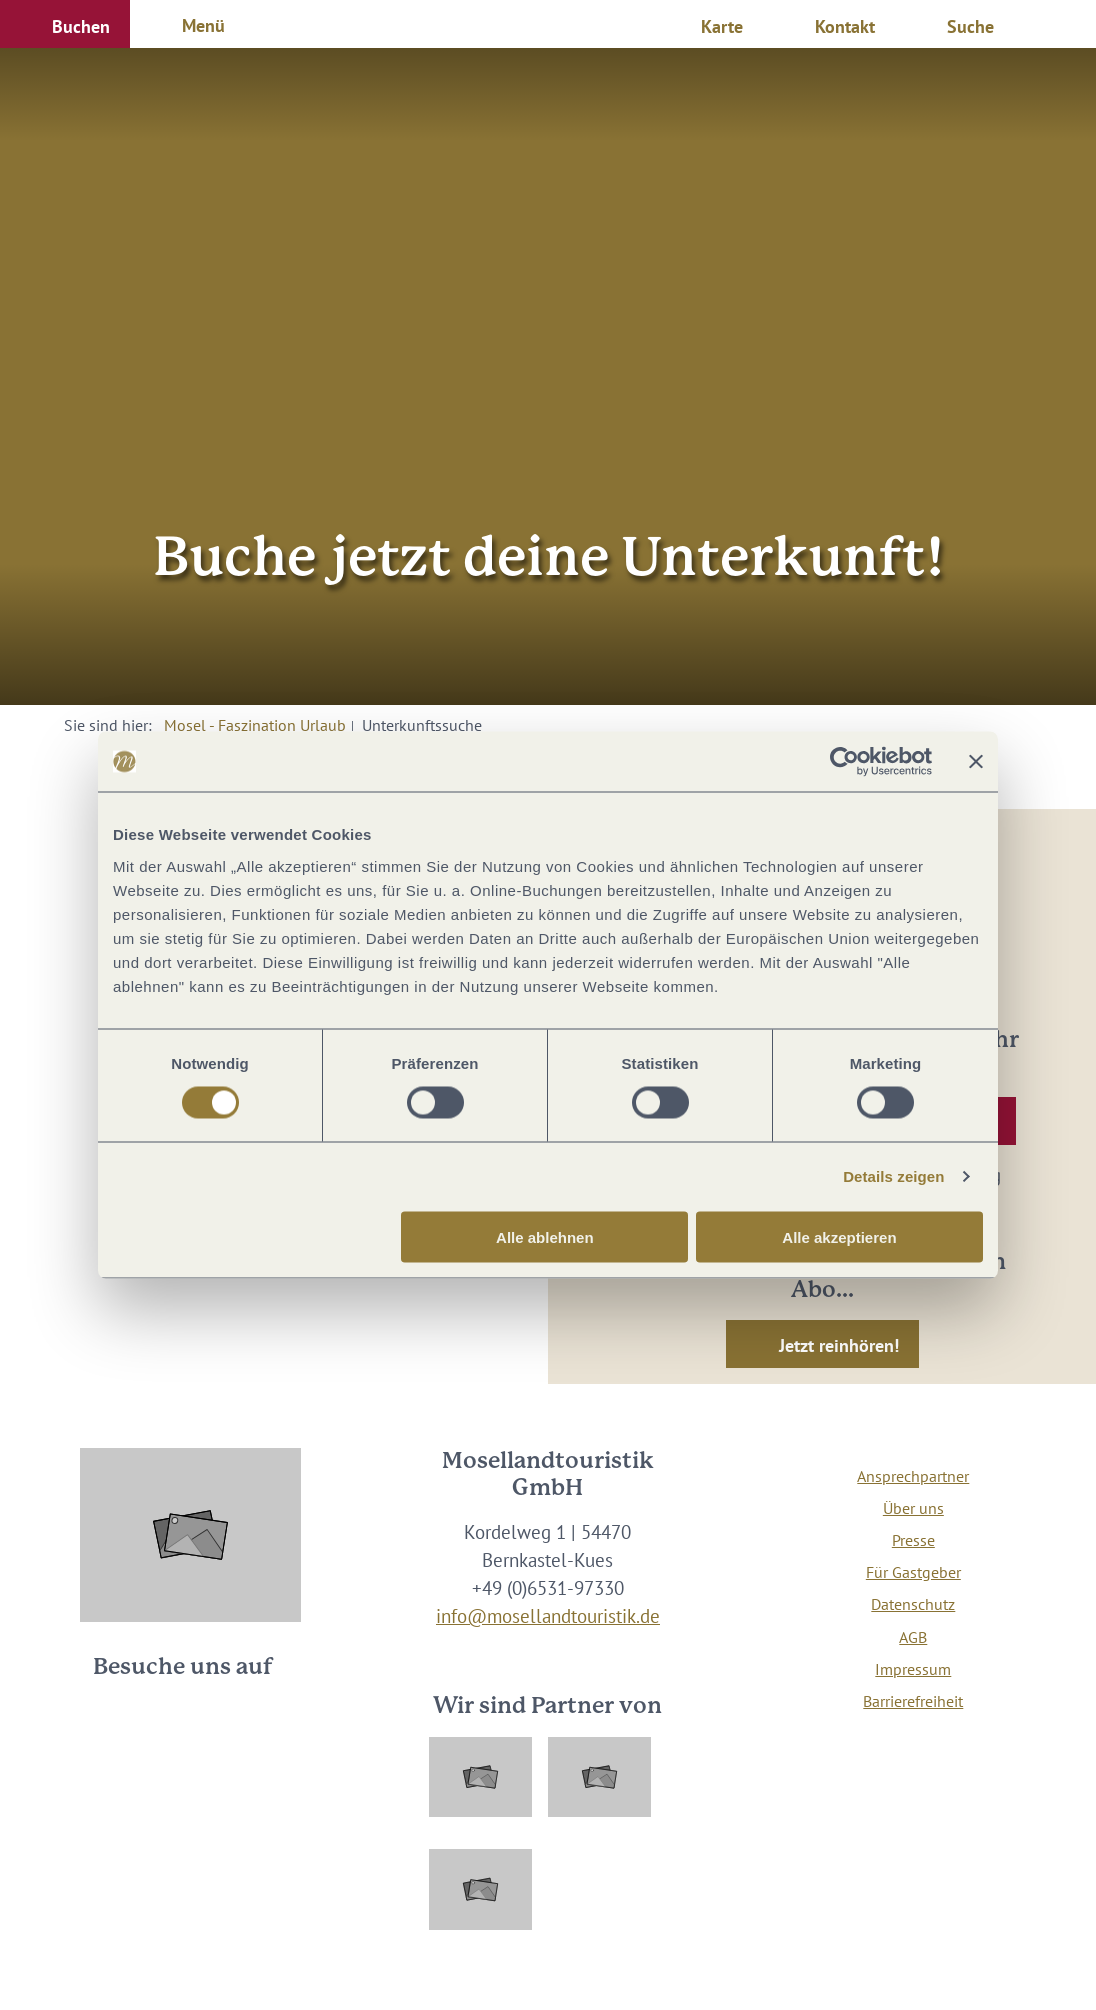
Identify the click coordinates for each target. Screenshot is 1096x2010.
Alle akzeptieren (839, 1236)
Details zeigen (893, 1176)
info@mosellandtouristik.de (548, 1616)
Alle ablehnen (545, 1236)
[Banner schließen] (976, 762)
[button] (65, 24)
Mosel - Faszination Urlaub (255, 725)
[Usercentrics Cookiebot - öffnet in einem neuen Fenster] (844, 762)
